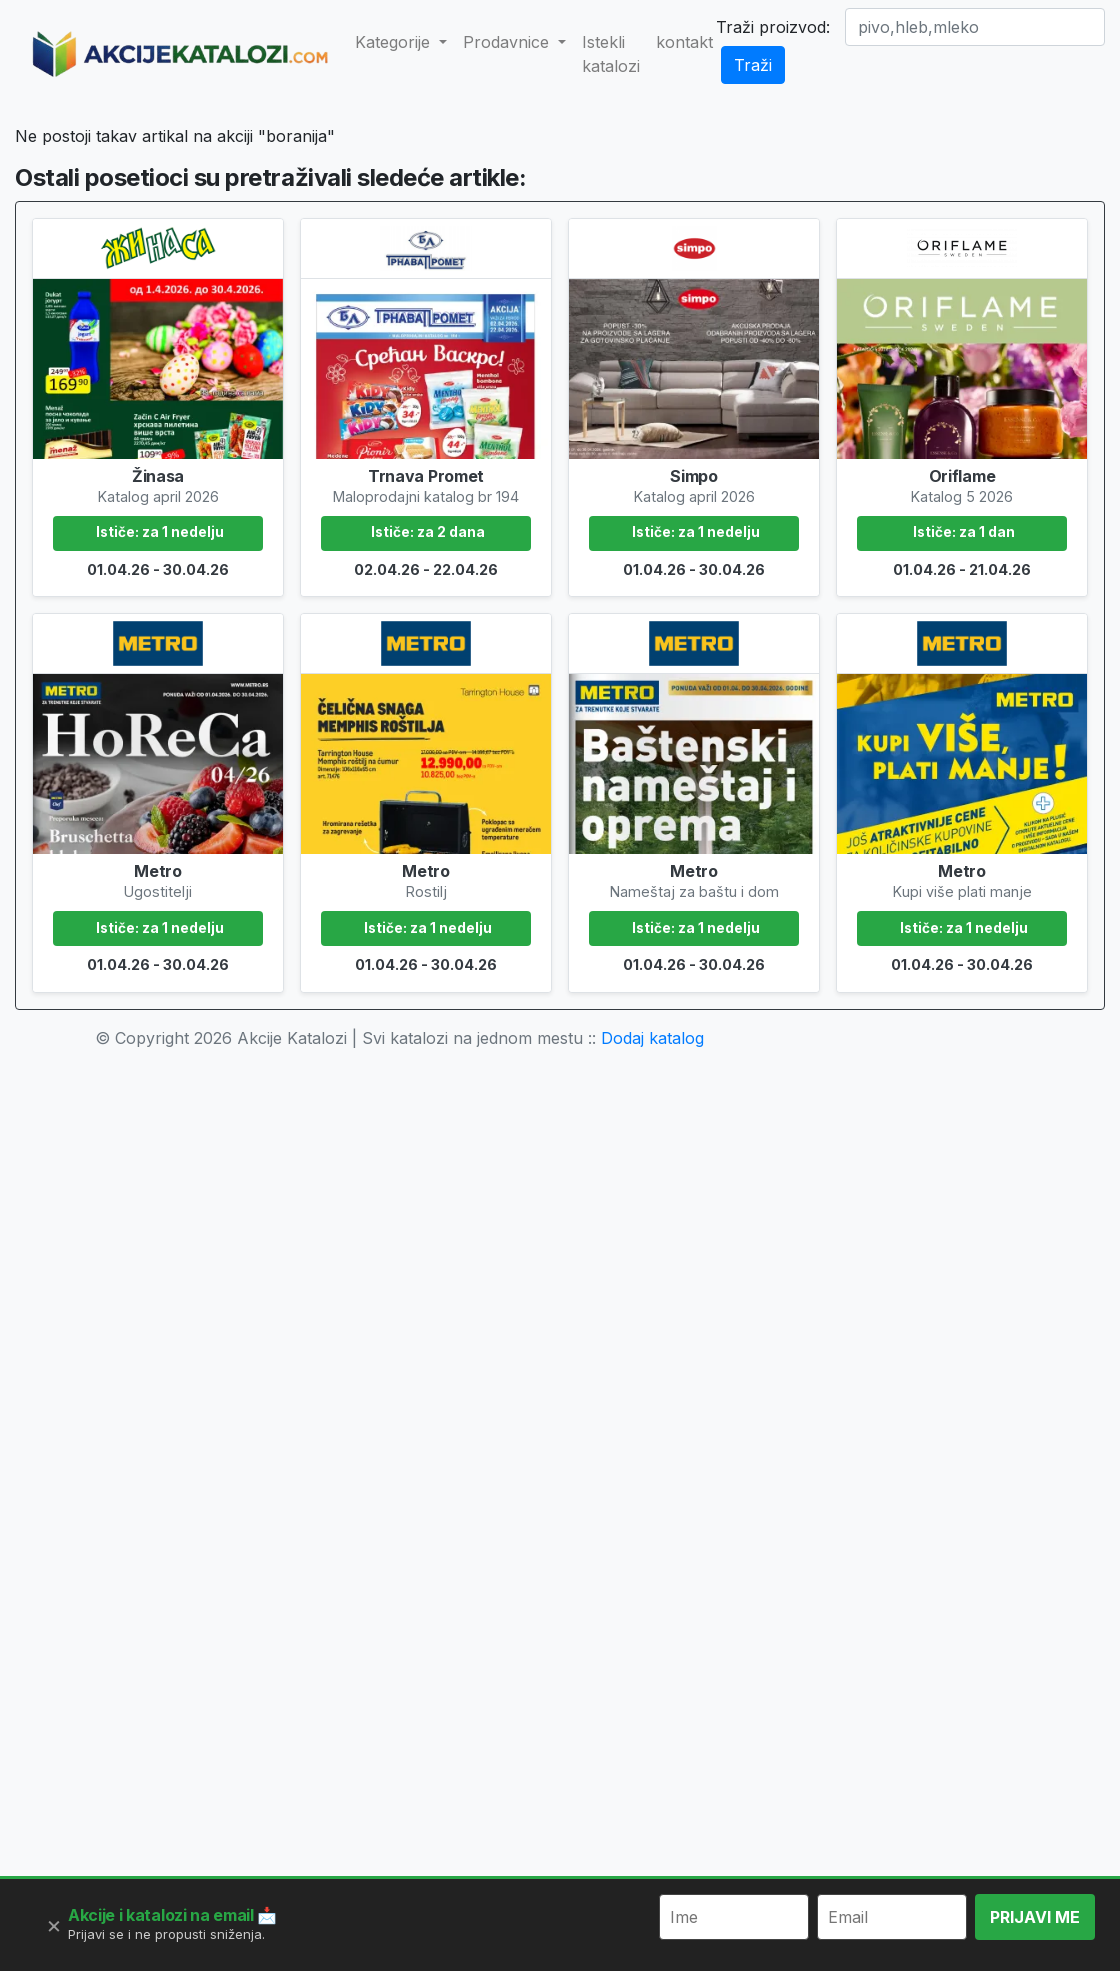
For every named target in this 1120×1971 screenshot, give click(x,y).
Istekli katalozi (611, 54)
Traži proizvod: (773, 27)
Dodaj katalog (652, 1318)
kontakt (684, 42)
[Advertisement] (560, 256)
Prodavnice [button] (508, 42)
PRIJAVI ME (1035, 1917)
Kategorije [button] (395, 42)
